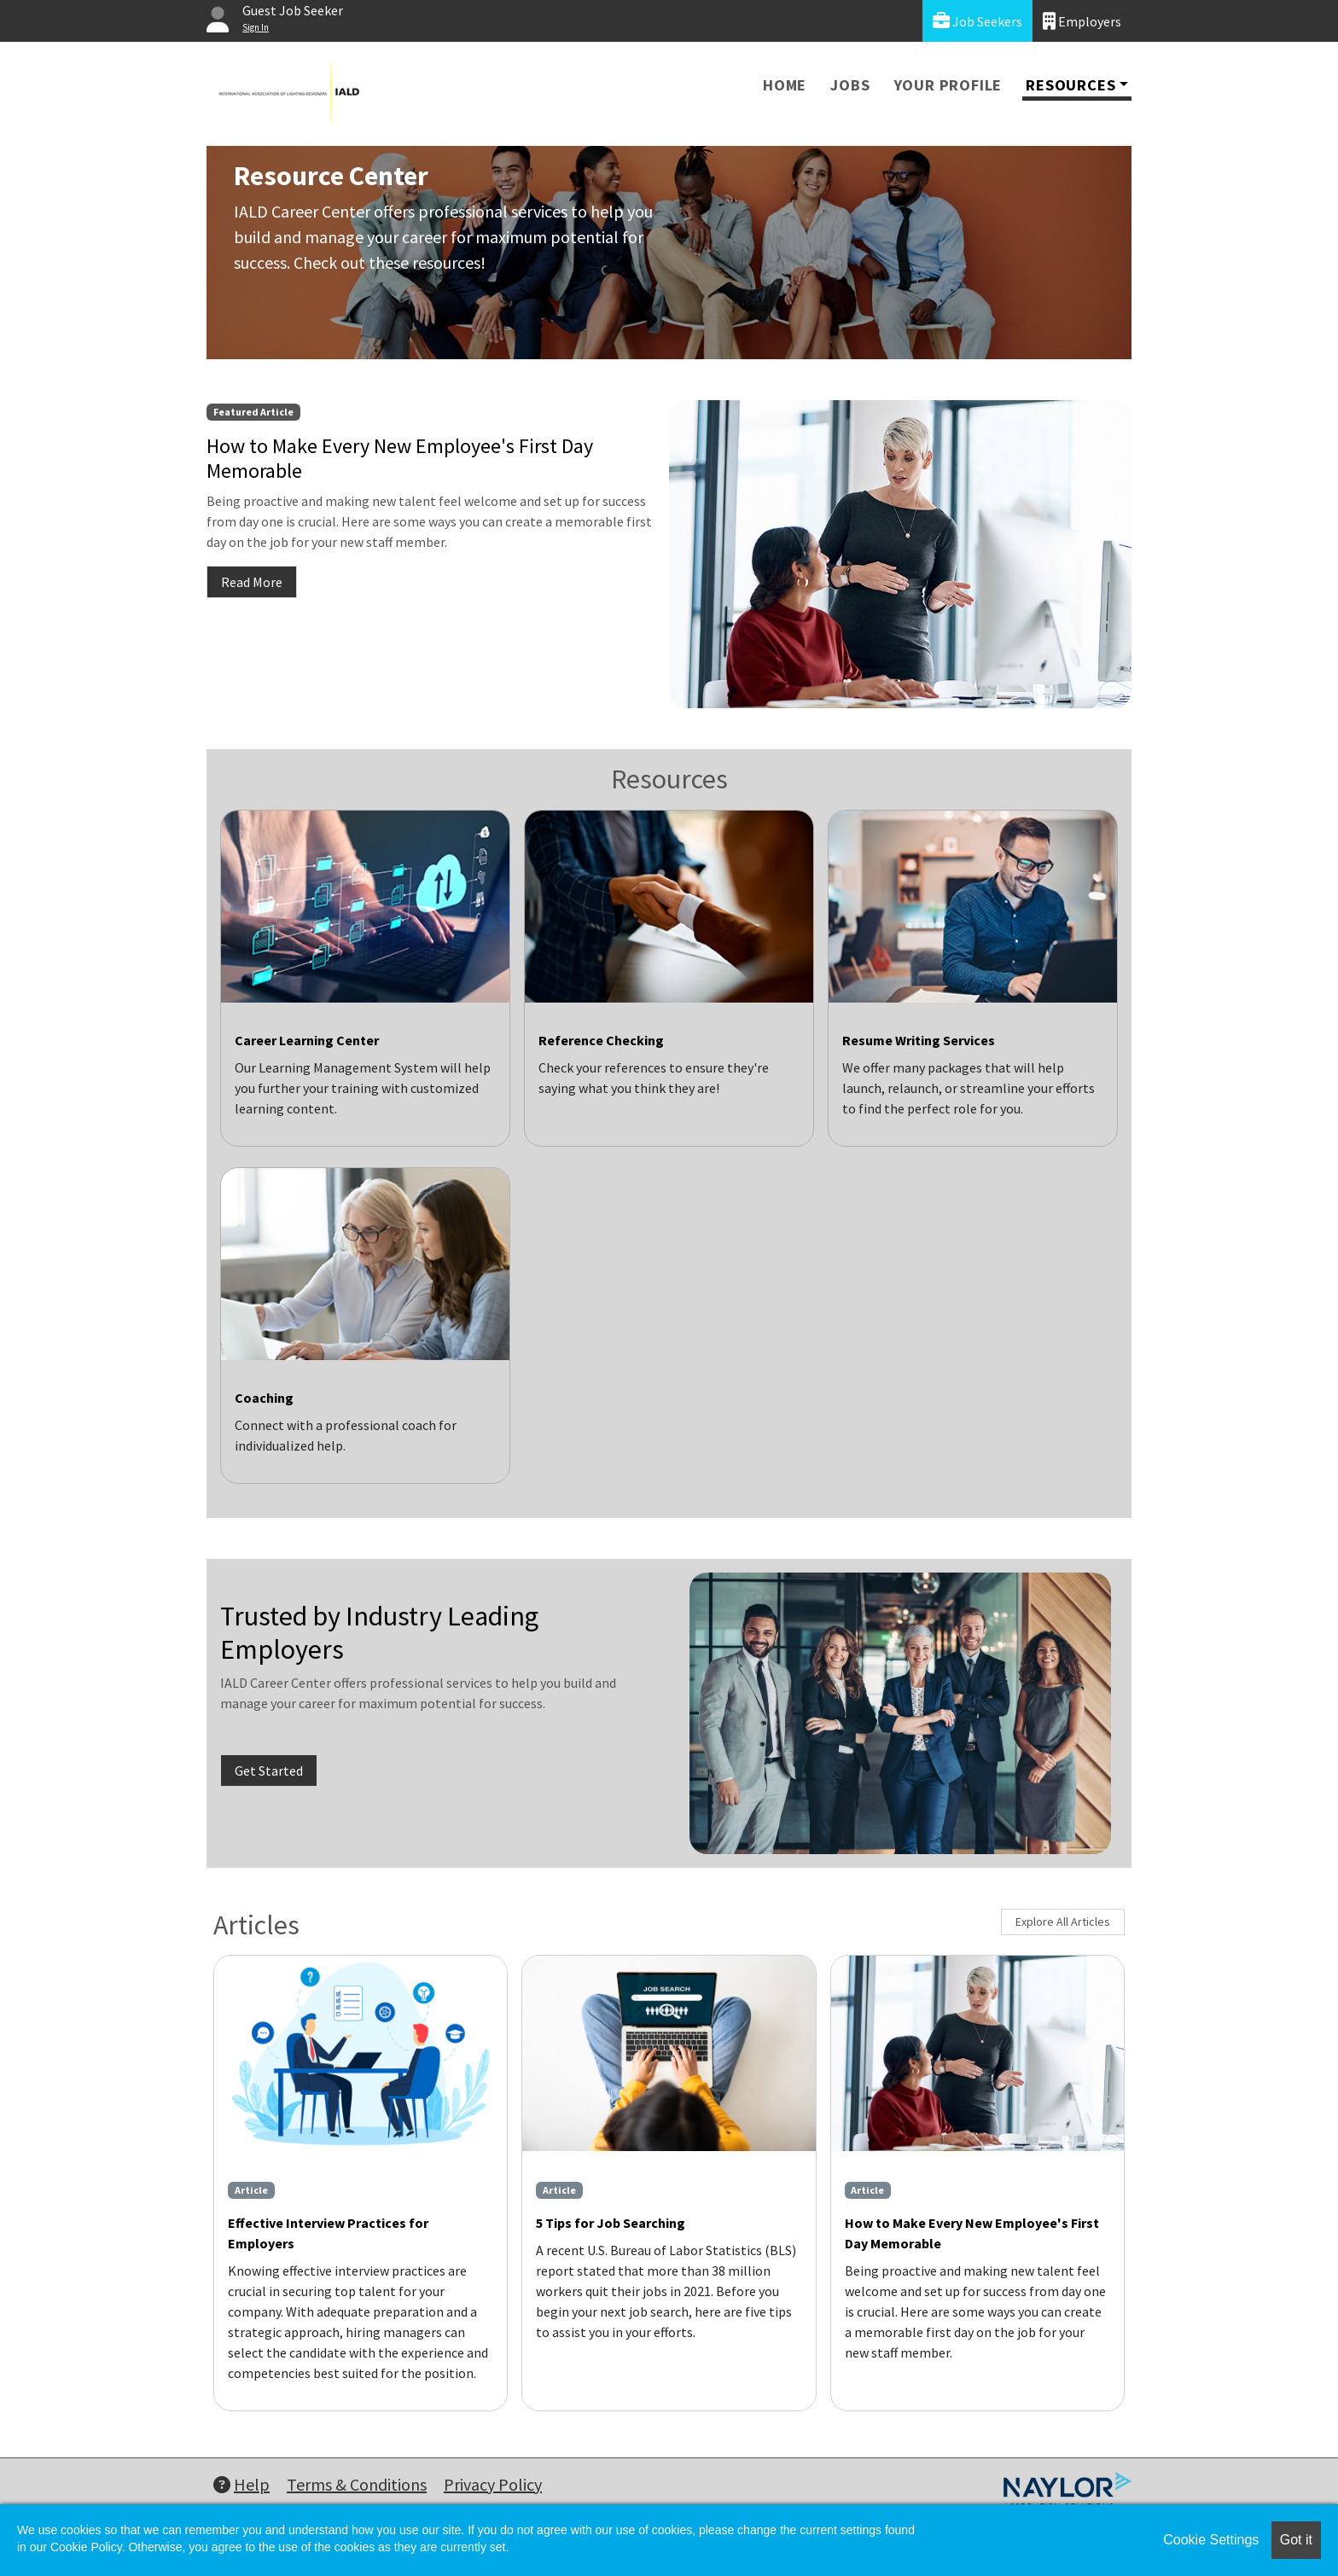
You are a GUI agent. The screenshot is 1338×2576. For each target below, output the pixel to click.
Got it (1296, 2539)
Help (241, 2484)
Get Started (269, 1770)
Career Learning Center (307, 1040)
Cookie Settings (1211, 2539)
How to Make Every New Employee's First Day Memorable (972, 2233)
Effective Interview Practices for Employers (328, 2233)
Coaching (264, 1397)
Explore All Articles (1062, 1921)
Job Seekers (977, 21)
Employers (1082, 21)
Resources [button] (1070, 85)
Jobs (850, 85)
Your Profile (948, 85)
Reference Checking (601, 1040)
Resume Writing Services (918, 1040)
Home (784, 85)
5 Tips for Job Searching (610, 2222)
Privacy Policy (493, 2484)
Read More (251, 581)
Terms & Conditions (357, 2484)
